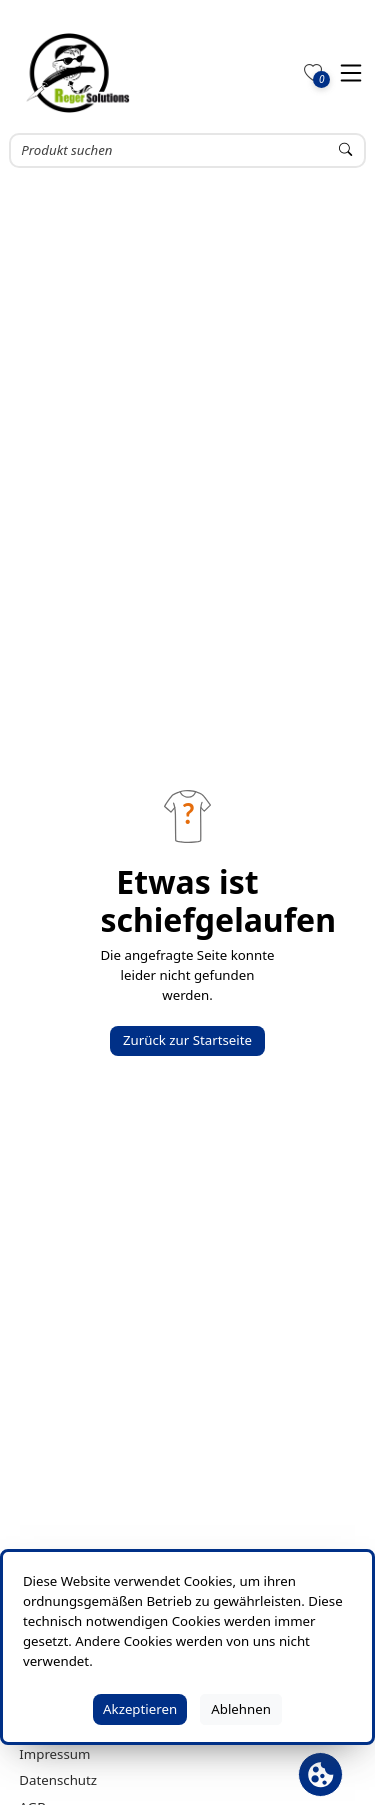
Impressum (54, 1754)
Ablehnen (241, 1709)
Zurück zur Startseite (187, 1040)
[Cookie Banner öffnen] (320, 1774)
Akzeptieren (140, 1709)
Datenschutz (58, 1780)
